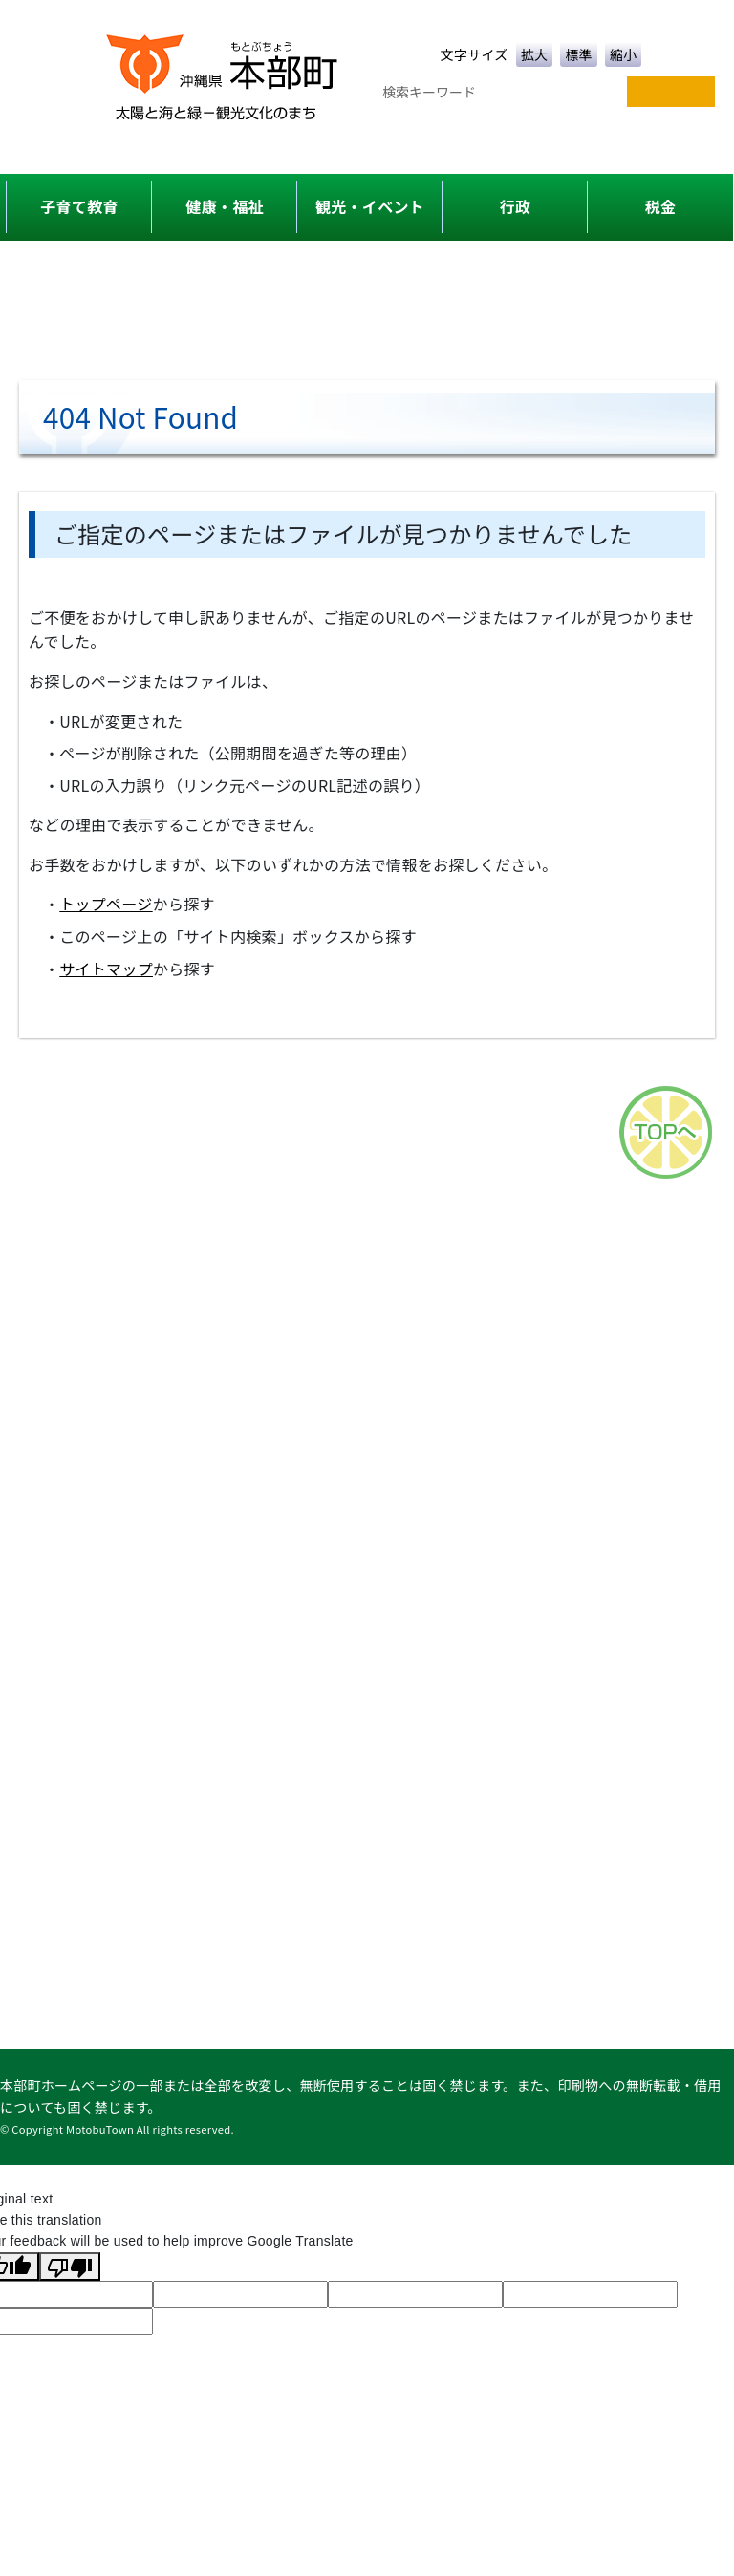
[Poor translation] (69, 2266)
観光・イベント (369, 206)
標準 (579, 54)
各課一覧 (276, 1074)
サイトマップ (106, 968)
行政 (515, 206)
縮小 (623, 54)
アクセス (368, 1074)
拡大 (535, 54)
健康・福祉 (224, 206)
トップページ (105, 903)
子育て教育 (79, 206)
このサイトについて (501, 1074)
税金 (661, 206)
